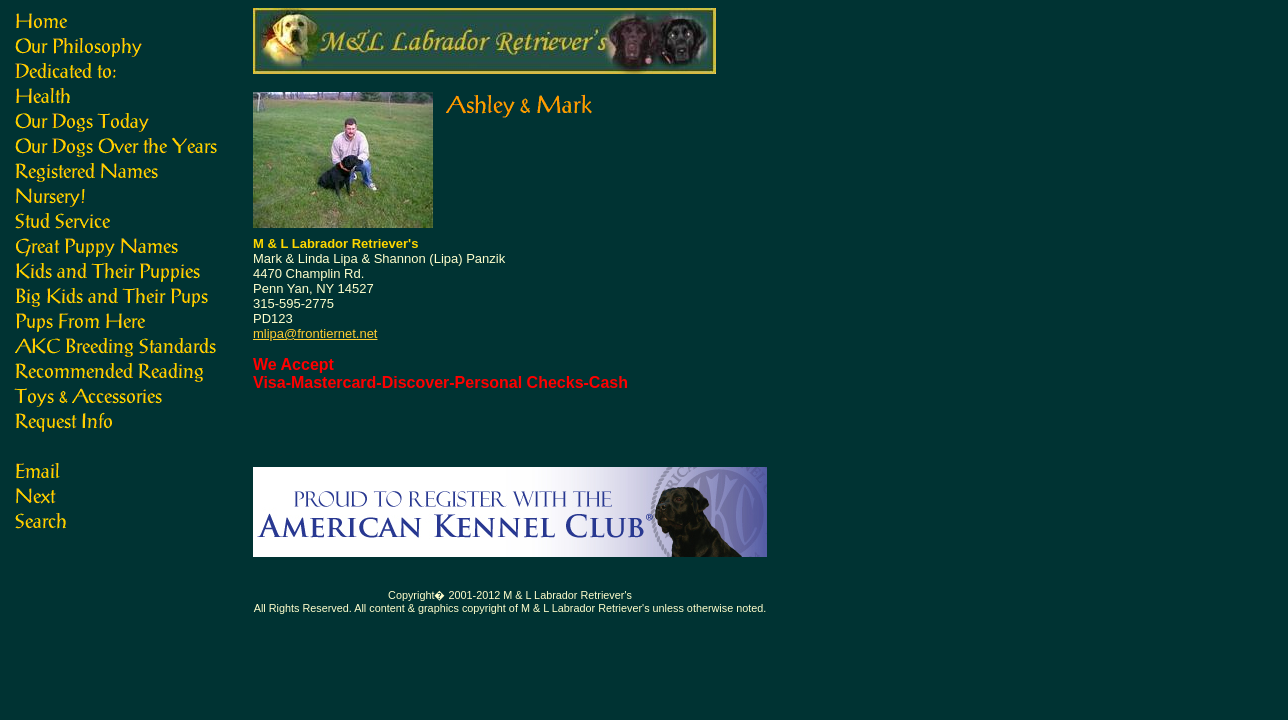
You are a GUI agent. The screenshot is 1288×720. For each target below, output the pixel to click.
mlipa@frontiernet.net (315, 333)
